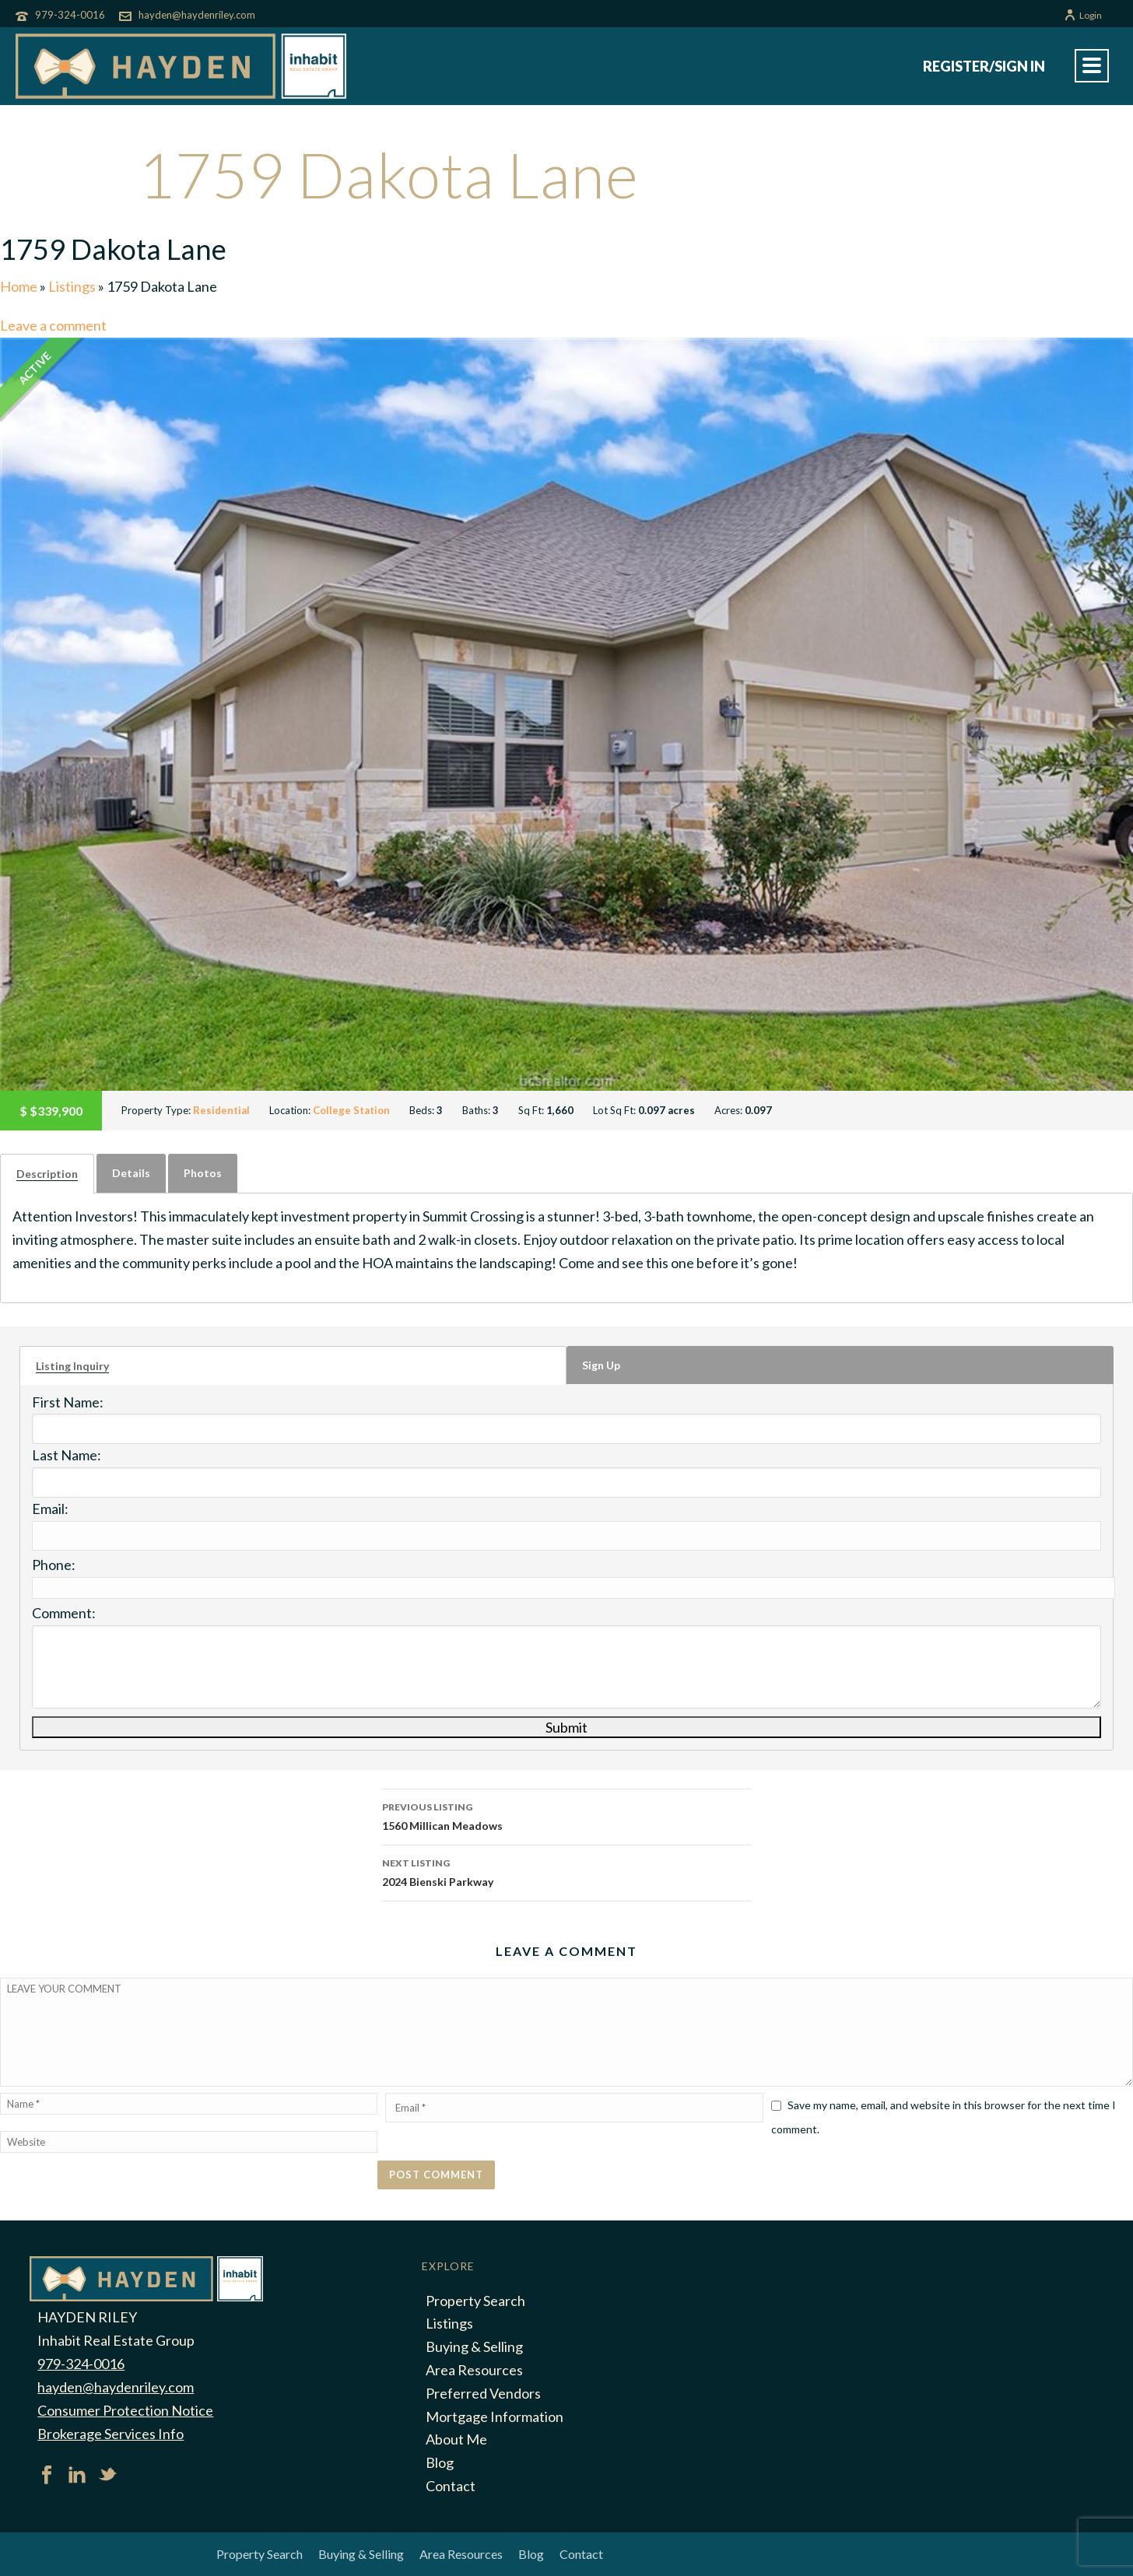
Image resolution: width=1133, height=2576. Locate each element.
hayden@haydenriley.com (197, 15)
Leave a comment (53, 325)
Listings (72, 286)
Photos (203, 1172)
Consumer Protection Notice (125, 2410)
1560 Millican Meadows (566, 1815)
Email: (50, 1508)
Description (47, 1173)
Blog (440, 2462)
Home (18, 286)
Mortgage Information (494, 2416)
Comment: (64, 1612)
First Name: (67, 1402)
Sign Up (601, 1365)
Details (131, 1172)
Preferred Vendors (483, 2393)
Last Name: (66, 1454)
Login (1083, 15)
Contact (450, 2485)
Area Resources (474, 2369)
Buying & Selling (474, 2346)
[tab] (47, 1173)
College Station (351, 1110)
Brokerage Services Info (110, 2433)
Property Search (475, 2300)
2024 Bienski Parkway (566, 1871)
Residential (221, 1110)
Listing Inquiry (72, 1365)
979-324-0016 (70, 15)
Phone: (53, 1564)
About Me (456, 2439)
